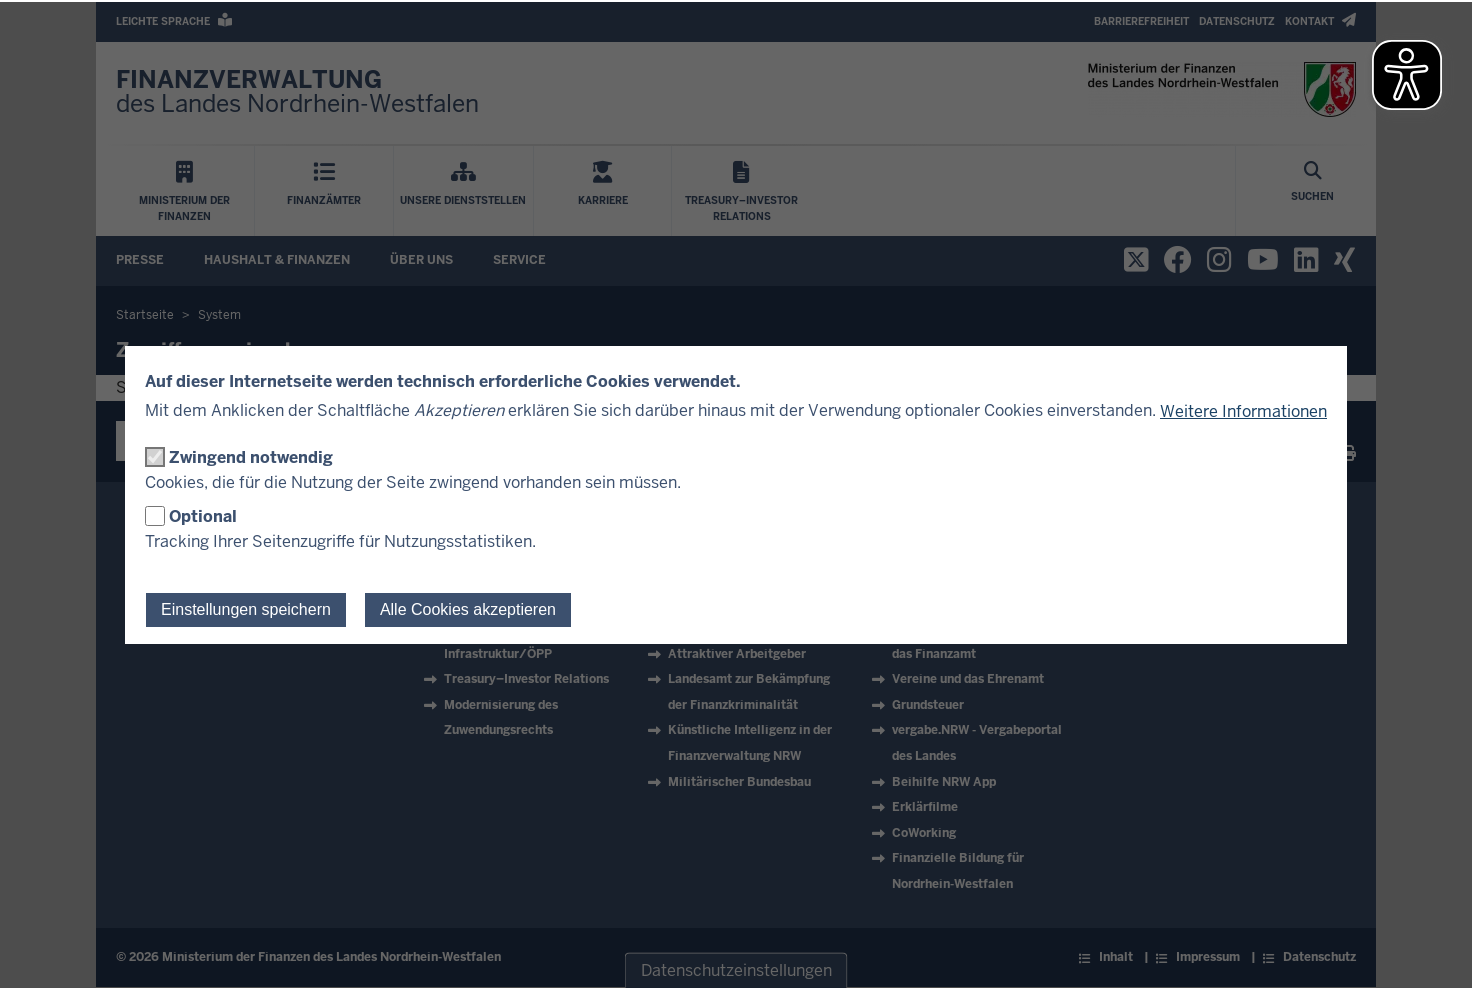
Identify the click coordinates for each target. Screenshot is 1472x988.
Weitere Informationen (1243, 411)
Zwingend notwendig (251, 457)
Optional (203, 516)
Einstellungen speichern (246, 609)
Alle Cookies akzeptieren (468, 609)
